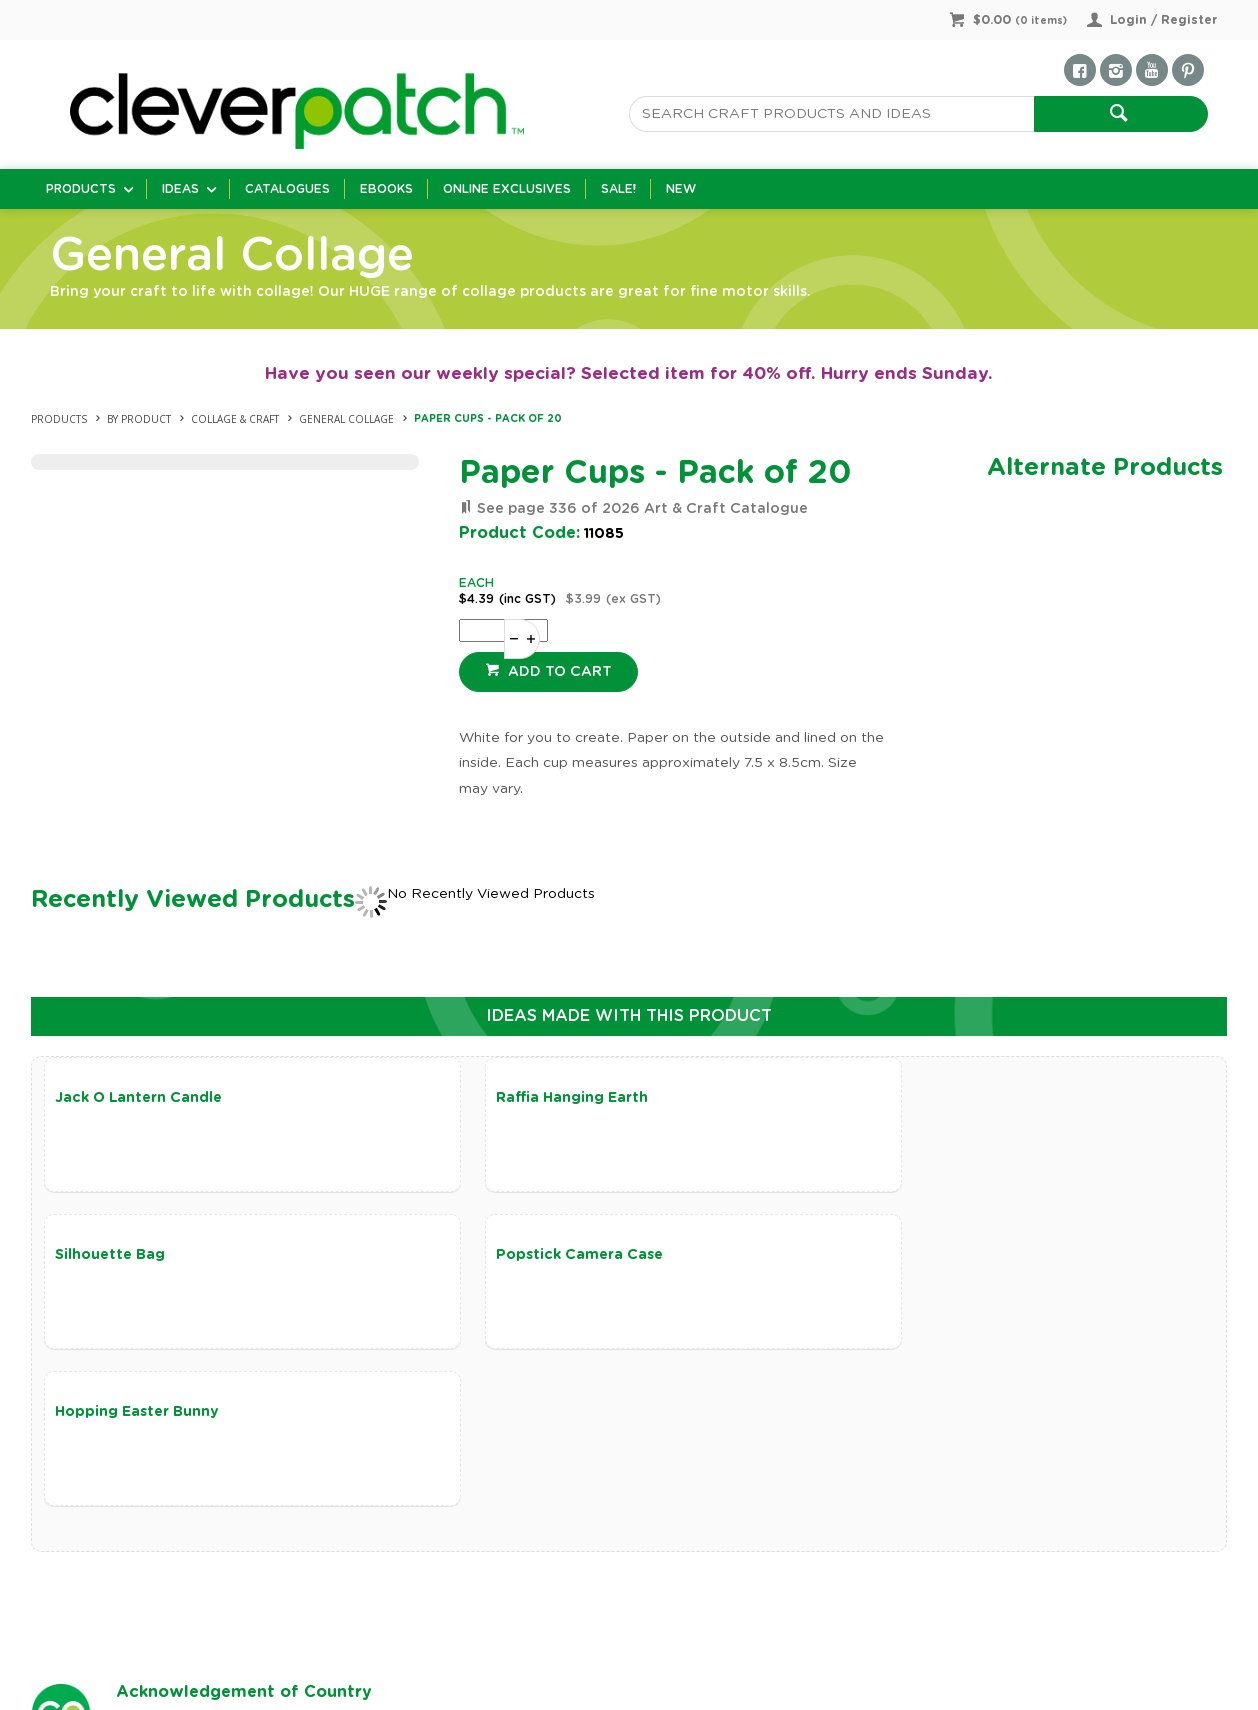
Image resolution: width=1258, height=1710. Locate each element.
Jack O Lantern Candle (138, 1098)
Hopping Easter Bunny (531, 1257)
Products (81, 189)
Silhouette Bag (898, 1098)
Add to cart (558, 672)
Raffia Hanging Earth (525, 1098)
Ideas (180, 189)
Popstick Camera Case (138, 1257)
